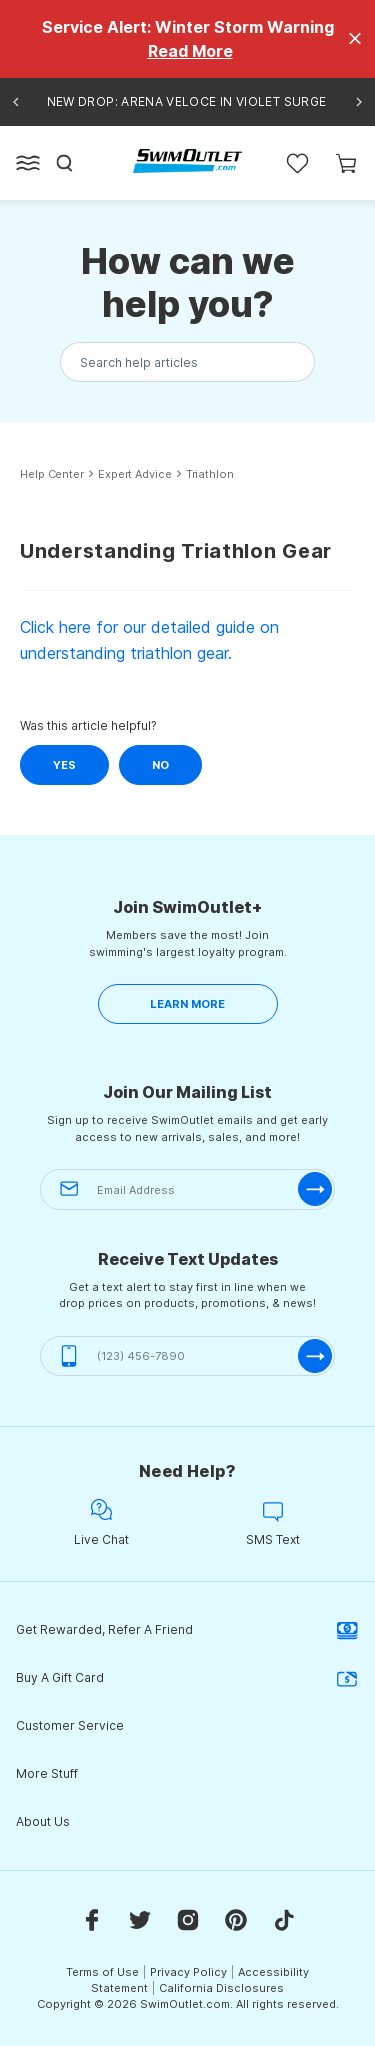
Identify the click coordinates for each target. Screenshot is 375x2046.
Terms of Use (102, 1972)
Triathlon (210, 474)
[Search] (65, 163)
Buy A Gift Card (187, 1678)
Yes (64, 765)
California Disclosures (221, 1988)
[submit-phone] (315, 1356)
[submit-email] (315, 1189)
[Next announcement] (359, 102)
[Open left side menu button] (28, 163)
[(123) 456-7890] (187, 1356)
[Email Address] (187, 1189)
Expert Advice (135, 474)
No (160, 765)
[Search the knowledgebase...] (187, 362)
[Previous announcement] (16, 102)
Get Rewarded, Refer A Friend (187, 1630)
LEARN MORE (187, 1004)
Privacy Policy (188, 1972)
